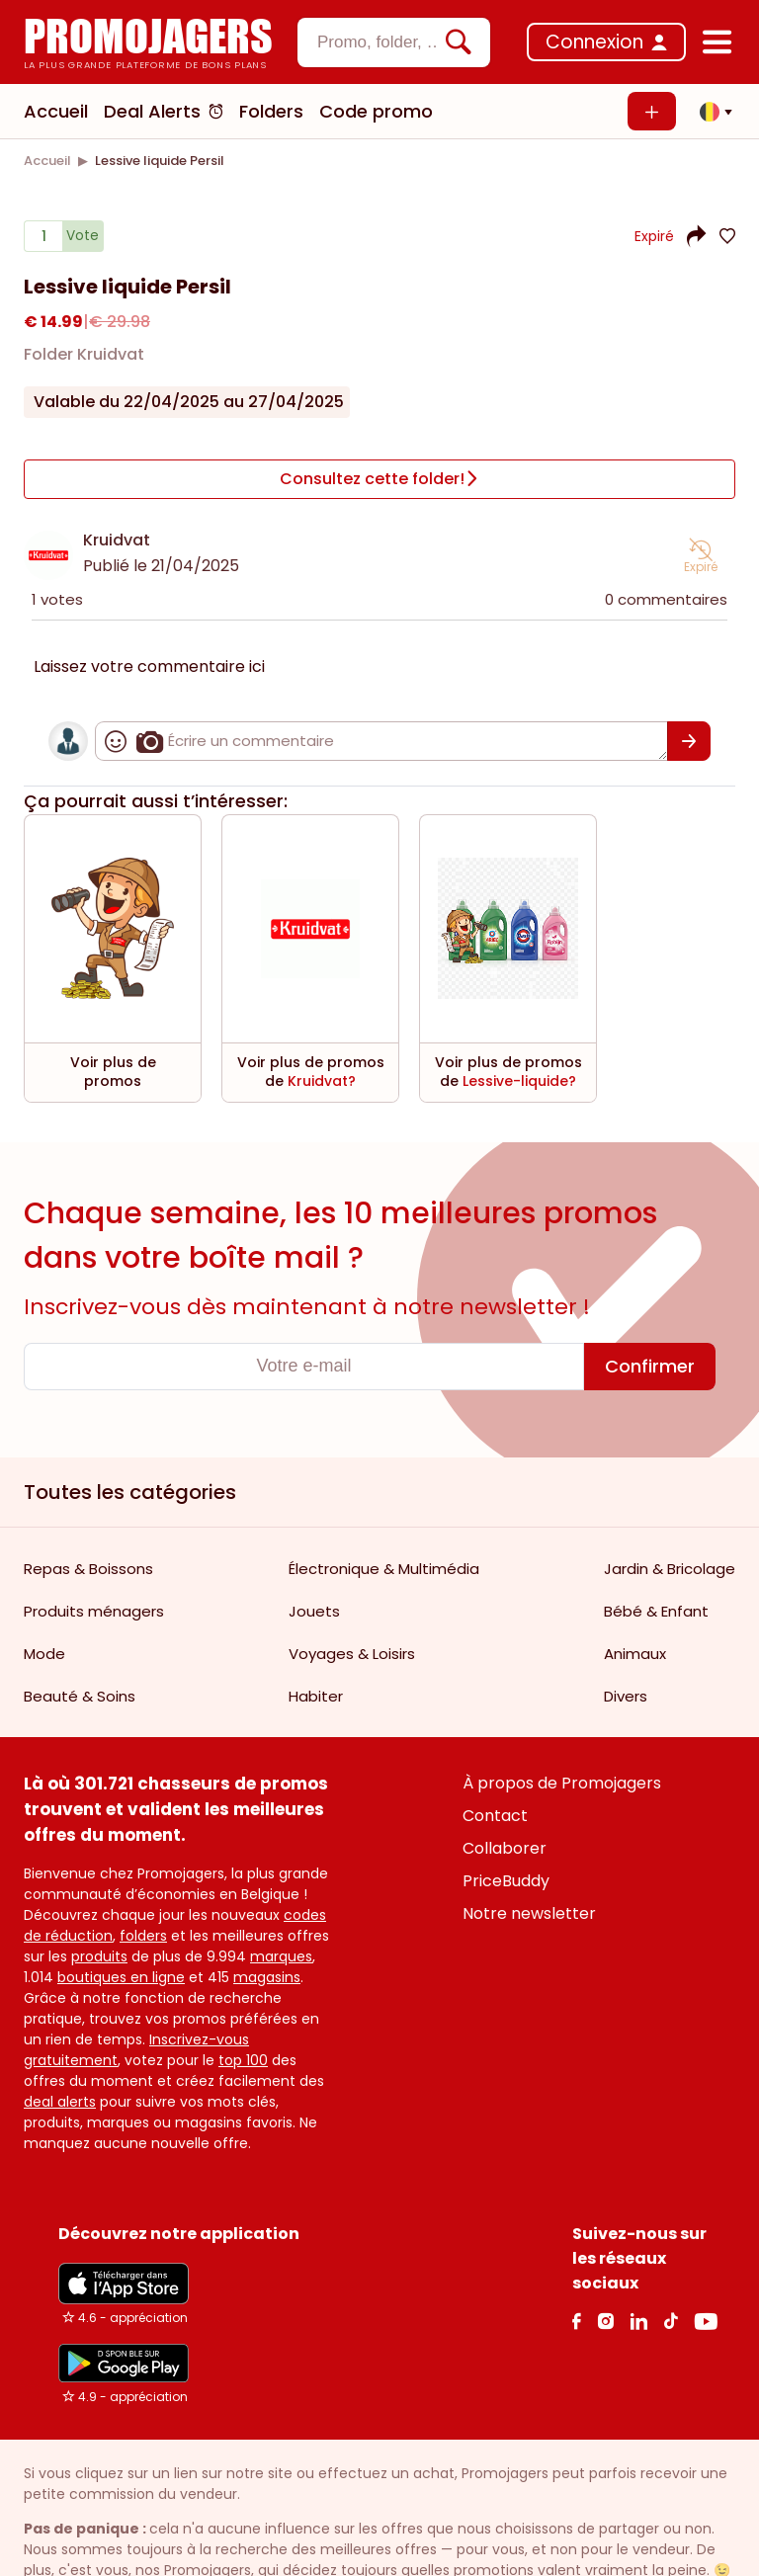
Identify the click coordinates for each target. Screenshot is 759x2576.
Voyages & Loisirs (352, 1650)
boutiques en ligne (121, 1974)
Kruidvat (116, 537)
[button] (710, 111)
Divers (625, 1693)
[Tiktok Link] (670, 2317)
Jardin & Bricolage (669, 1565)
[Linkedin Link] (638, 2317)
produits (99, 1953)
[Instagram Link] (605, 2317)
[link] (47, 160)
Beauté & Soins (79, 1693)
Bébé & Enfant (656, 1608)
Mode (44, 1650)
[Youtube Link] (705, 2317)
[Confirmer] (689, 738)
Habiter (316, 1693)
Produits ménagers (94, 1608)
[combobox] (393, 42)
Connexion (594, 42)
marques (281, 1953)
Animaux (635, 1650)
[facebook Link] (576, 2317)
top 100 (243, 2057)
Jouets (314, 1608)
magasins (266, 1974)
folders (143, 1933)
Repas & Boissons (88, 1565)
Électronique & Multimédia (384, 1565)
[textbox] (377, 42)
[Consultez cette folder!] (379, 478)
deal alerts (60, 2099)
